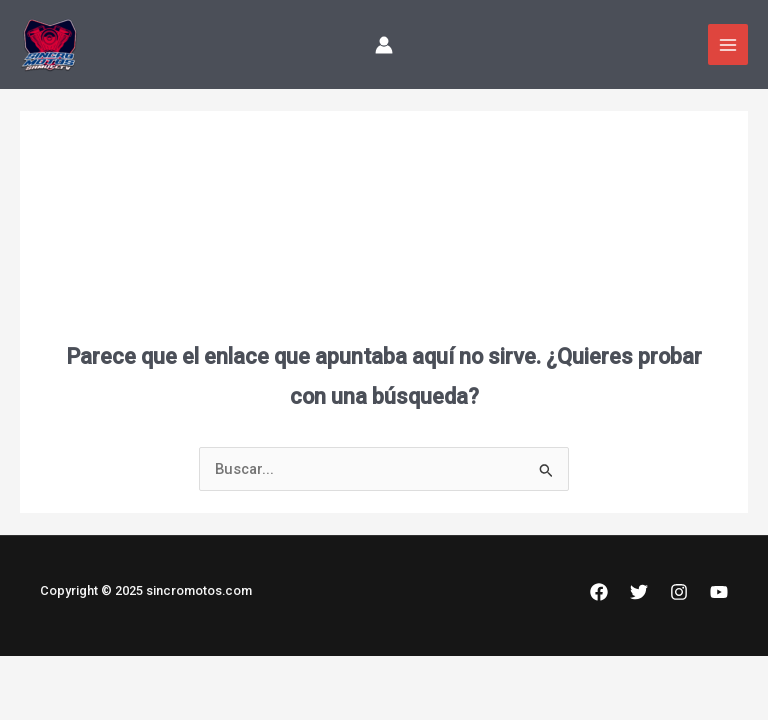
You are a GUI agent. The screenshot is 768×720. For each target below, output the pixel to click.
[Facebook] (599, 592)
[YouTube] (719, 592)
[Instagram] (679, 592)
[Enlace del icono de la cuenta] (384, 45)
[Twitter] (639, 592)
